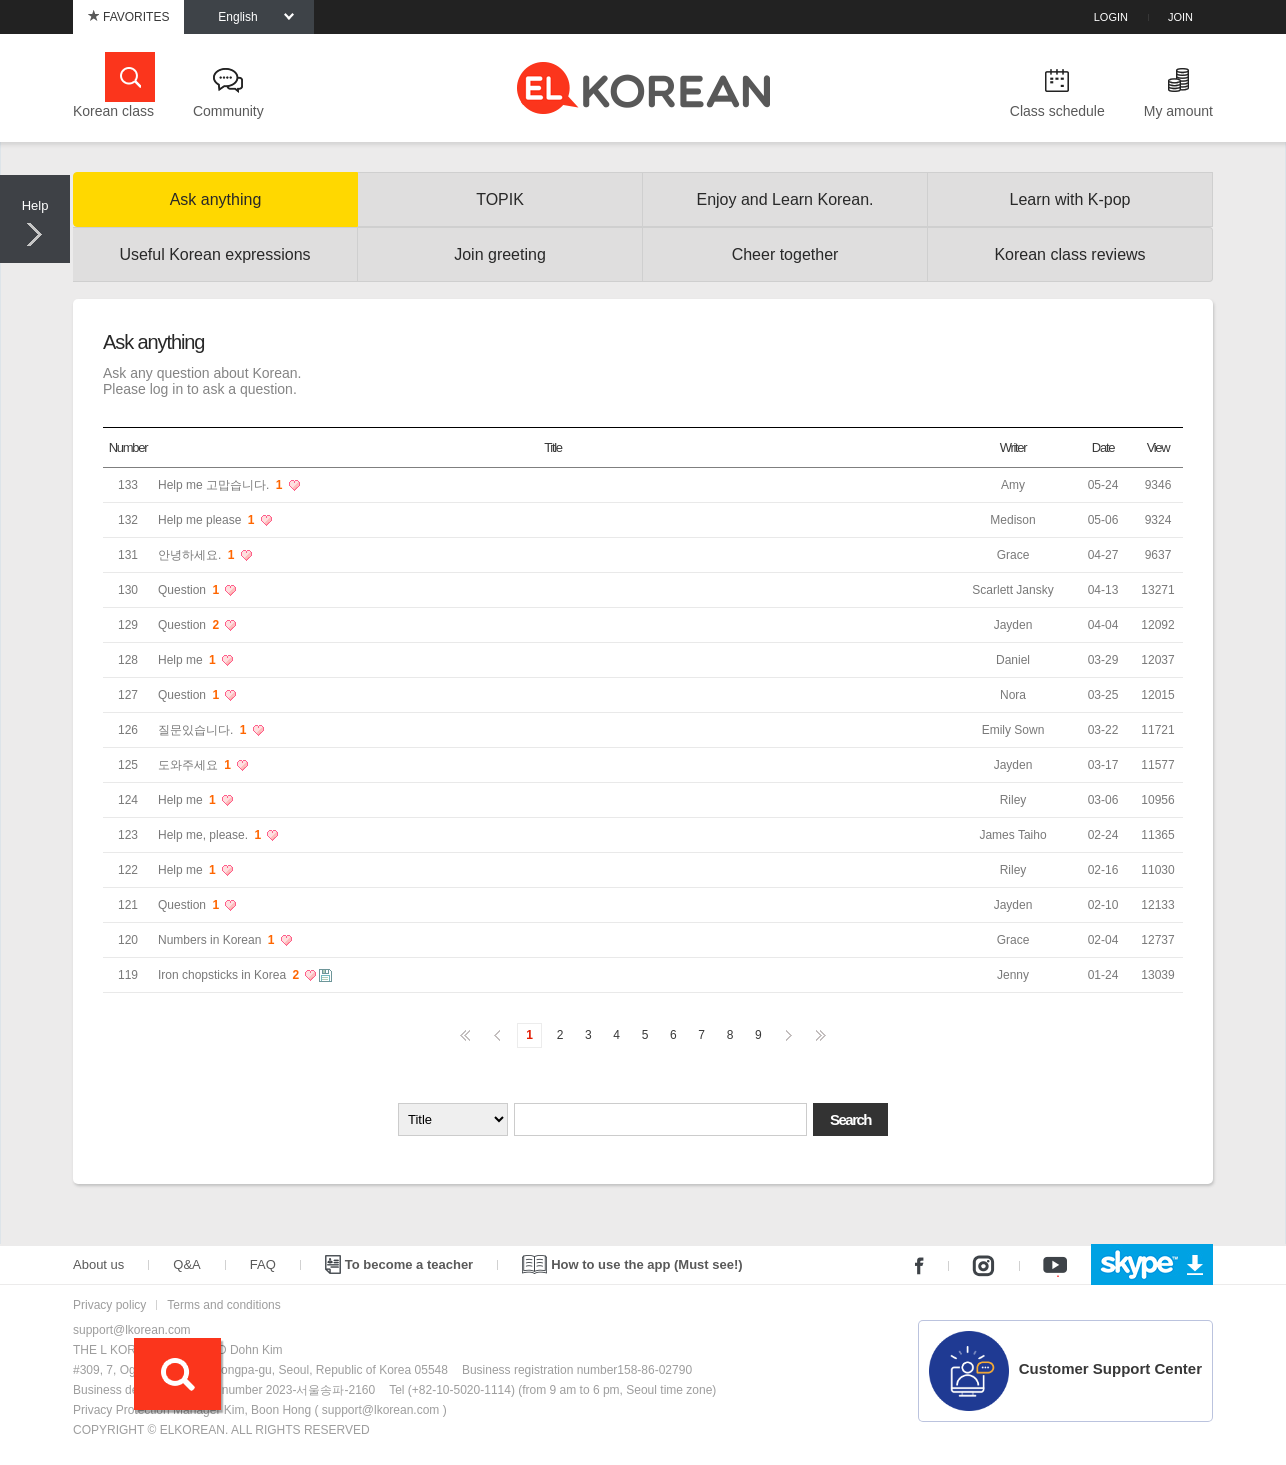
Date (1103, 447)
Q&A (186, 1265)
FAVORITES (128, 17)
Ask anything (216, 199)
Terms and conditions (223, 1305)
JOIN (1180, 17)
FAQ (263, 1265)
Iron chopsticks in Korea (230, 975)
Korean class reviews (1069, 254)
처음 (464, 1035)
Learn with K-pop (1070, 199)
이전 (497, 1035)
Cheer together (785, 254)
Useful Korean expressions (214, 254)
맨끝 (821, 1035)
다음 (788, 1035)
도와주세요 (196, 765)
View (1158, 447)
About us (98, 1265)
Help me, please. (211, 835)
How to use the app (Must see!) (632, 1265)
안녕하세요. (198, 555)
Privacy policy (109, 1305)
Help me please (208, 520)
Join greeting (500, 254)
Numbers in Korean (218, 940)
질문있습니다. (204, 730)
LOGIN (1111, 17)
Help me (188, 660)
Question (190, 590)
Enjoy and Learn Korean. (784, 199)
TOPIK (500, 199)
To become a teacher (399, 1265)
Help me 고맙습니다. (222, 485)
